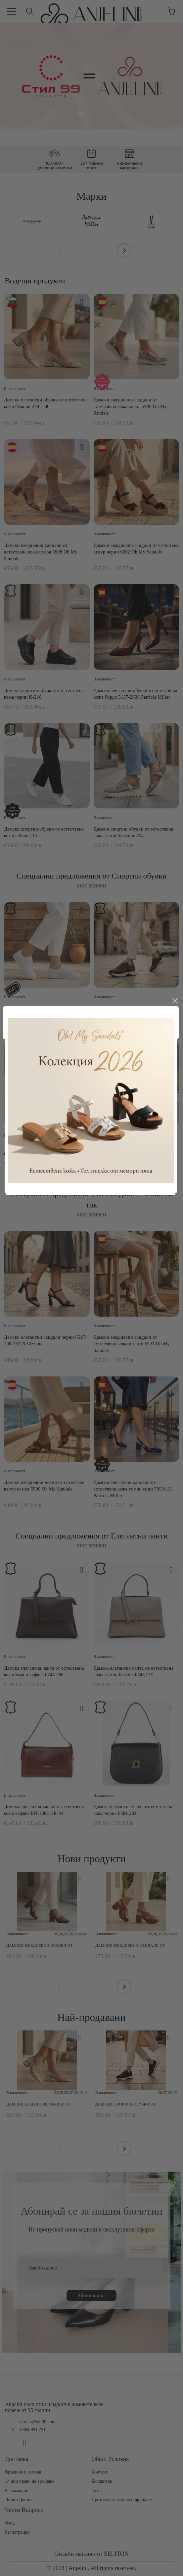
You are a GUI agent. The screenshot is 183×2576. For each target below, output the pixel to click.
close (175, 1061)
